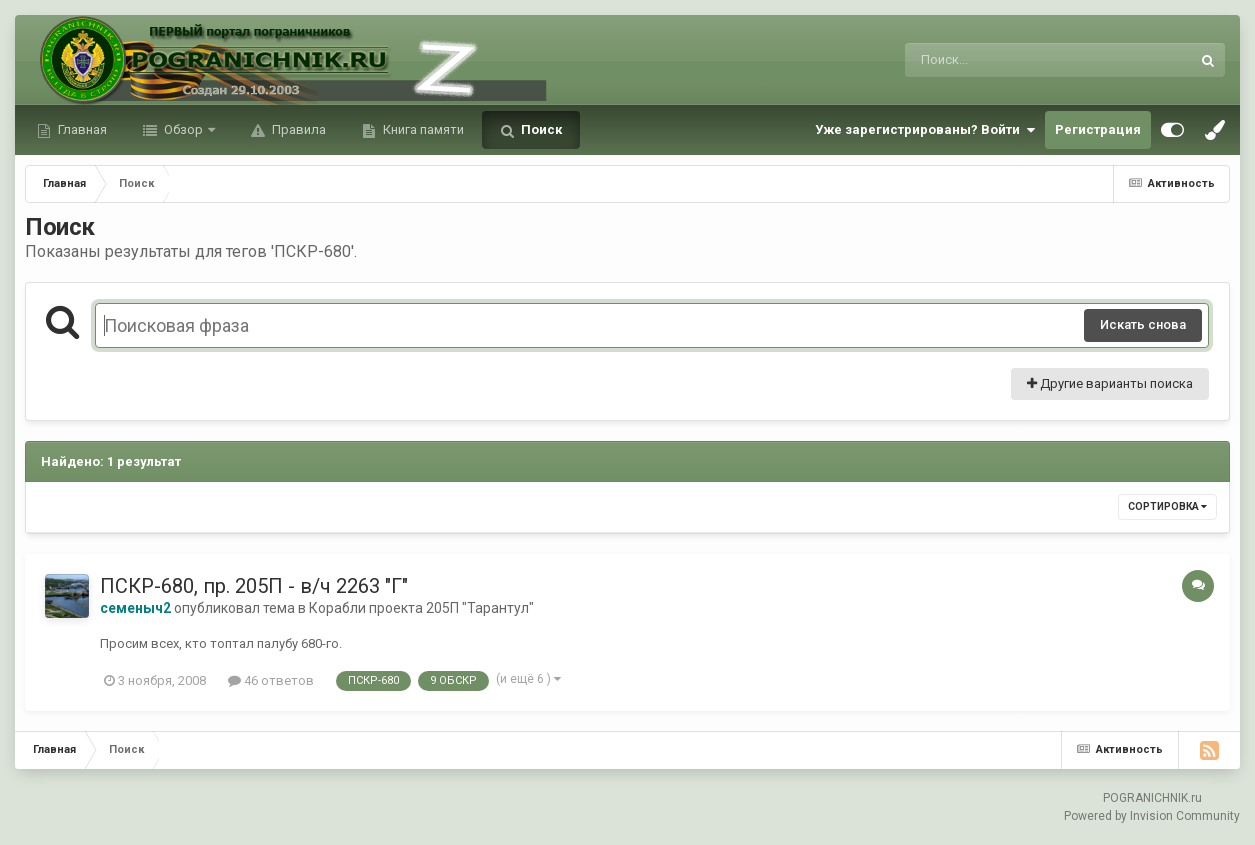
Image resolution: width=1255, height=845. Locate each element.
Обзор (183, 129)
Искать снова (1143, 324)
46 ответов (271, 680)
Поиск (540, 129)
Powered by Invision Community (1152, 816)
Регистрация (1098, 129)
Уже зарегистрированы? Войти (925, 130)
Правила (297, 129)
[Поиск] (1010, 60)
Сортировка (1167, 506)
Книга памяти (422, 129)
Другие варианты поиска (1110, 383)
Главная (81, 129)
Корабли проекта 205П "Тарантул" (421, 608)
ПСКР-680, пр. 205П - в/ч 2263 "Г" (254, 586)
